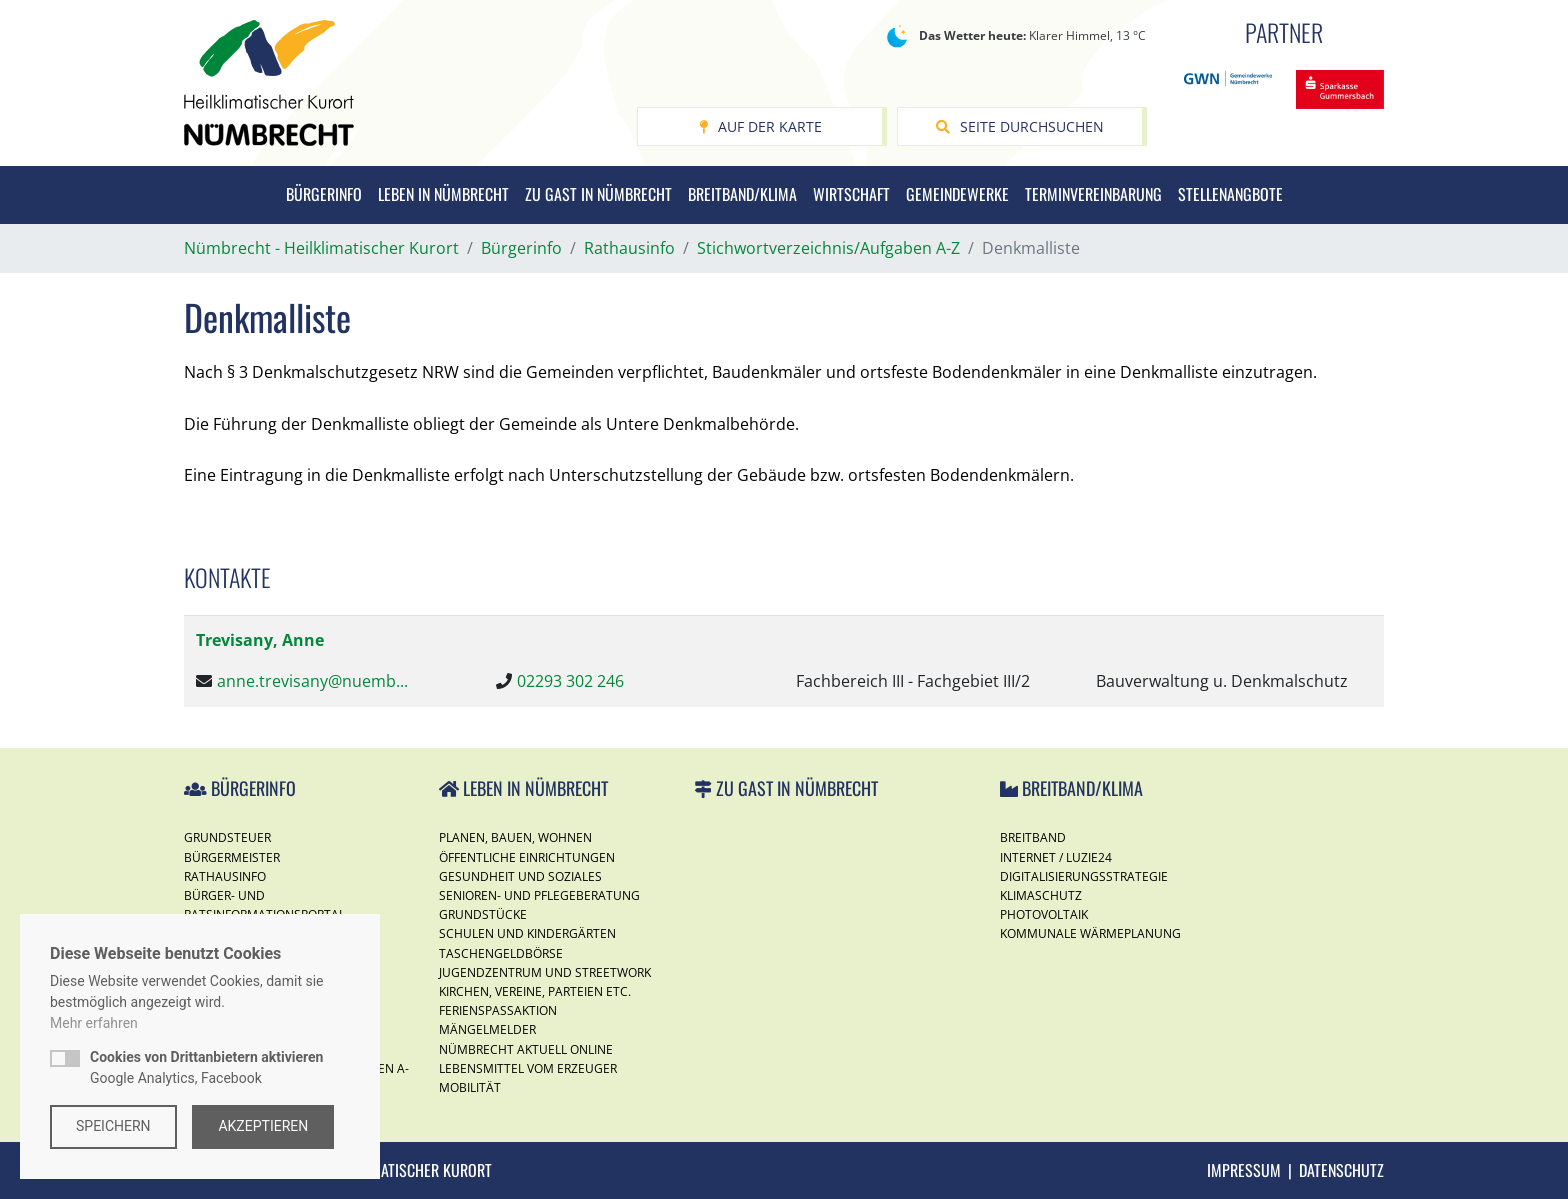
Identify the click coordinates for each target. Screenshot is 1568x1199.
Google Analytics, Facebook (206, 1067)
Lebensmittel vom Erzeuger (528, 1068)
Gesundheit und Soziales (520, 876)
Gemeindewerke (957, 194)
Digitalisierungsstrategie (1084, 876)
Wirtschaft (851, 194)
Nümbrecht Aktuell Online (526, 1049)
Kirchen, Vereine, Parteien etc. (535, 991)
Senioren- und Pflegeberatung (539, 895)
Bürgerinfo (324, 194)
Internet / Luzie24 (1056, 857)
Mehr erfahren (94, 1023)
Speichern (113, 1126)
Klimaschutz (1041, 895)
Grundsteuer (227, 837)
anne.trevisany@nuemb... (312, 681)
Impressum (1244, 1170)
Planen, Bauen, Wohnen (515, 837)
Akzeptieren (264, 1126)
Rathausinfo (225, 876)
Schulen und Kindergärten (527, 933)
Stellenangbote (1230, 194)
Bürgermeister (232, 857)
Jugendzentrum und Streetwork (545, 972)
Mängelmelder (487, 1029)
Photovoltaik (1044, 914)
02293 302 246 (570, 681)
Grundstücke (483, 914)
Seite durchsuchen (1020, 126)
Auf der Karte (760, 126)
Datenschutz (1341, 1170)
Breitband (1033, 837)
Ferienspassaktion (498, 1010)
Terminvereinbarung (1093, 194)
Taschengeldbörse (501, 953)
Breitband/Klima (742, 194)
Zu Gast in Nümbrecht (598, 194)
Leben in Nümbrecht (443, 194)
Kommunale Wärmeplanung (1090, 933)
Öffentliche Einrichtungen (527, 857)
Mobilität (470, 1087)
